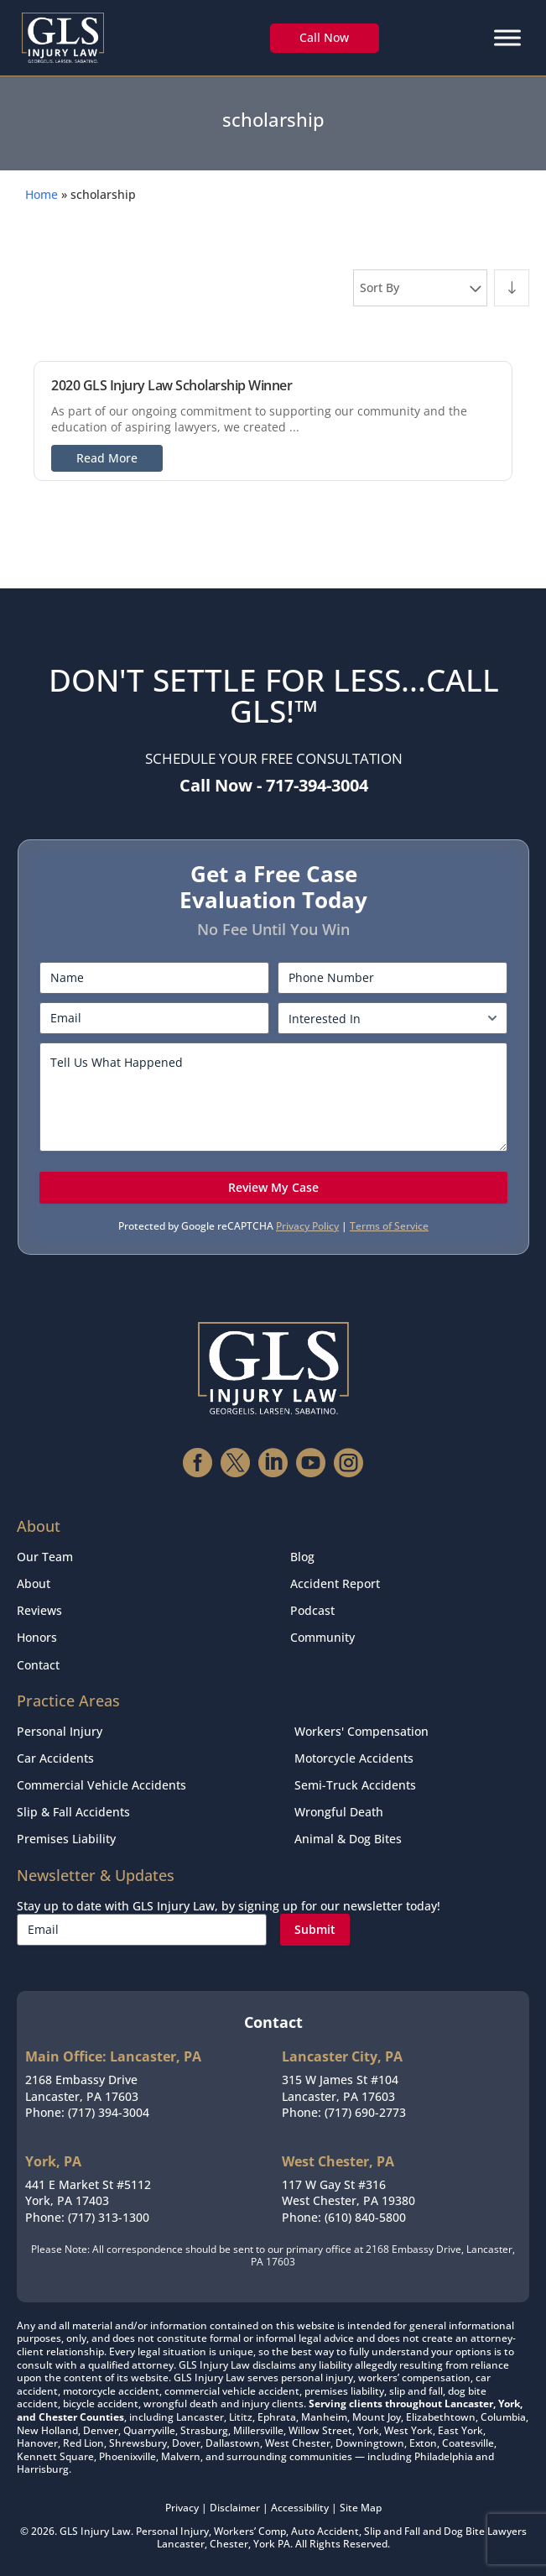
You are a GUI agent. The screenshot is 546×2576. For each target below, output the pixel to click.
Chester (229, 2544)
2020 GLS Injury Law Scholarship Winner (171, 385)
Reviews (39, 1610)
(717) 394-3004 (108, 2112)
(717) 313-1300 (108, 2217)
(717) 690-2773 (365, 2112)
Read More (107, 458)
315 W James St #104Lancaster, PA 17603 (340, 2088)
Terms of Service (389, 1226)
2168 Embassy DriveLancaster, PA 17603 (81, 2088)
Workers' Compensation (361, 1731)
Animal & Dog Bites (348, 1839)
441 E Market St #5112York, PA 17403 (88, 2192)
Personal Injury (59, 1731)
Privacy (182, 2507)
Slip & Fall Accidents (73, 1812)
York (264, 2544)
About (33, 1583)
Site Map (361, 2507)
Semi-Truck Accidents (355, 1785)
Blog (302, 1557)
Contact (38, 1665)
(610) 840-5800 (365, 2217)
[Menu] (507, 37)
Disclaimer (235, 2507)
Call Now (324, 37)
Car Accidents (55, 1758)
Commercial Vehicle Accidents (101, 1785)
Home (41, 194)
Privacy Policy (307, 1226)
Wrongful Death (338, 1812)
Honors (37, 1637)
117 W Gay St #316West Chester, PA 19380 (348, 2192)
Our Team (45, 1557)
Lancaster (181, 2544)
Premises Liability (66, 1839)
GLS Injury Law (95, 2531)
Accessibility (300, 2507)
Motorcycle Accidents (353, 1758)
